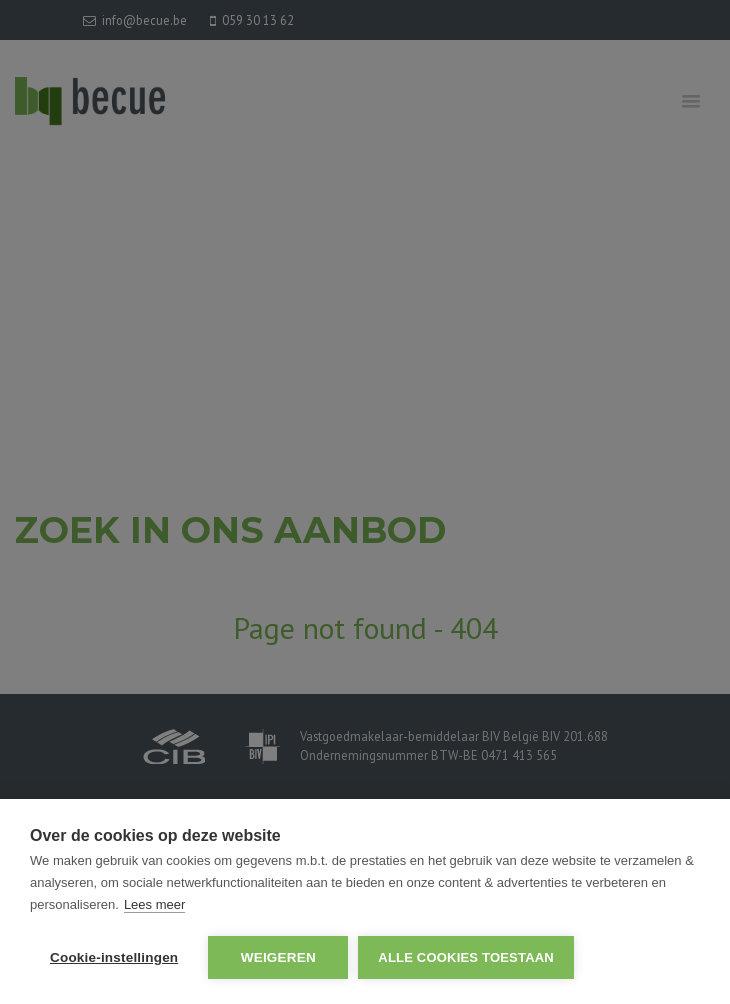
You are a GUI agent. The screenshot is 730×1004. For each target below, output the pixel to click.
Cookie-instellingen (114, 957)
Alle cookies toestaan (466, 957)
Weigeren (278, 957)
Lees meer (154, 904)
